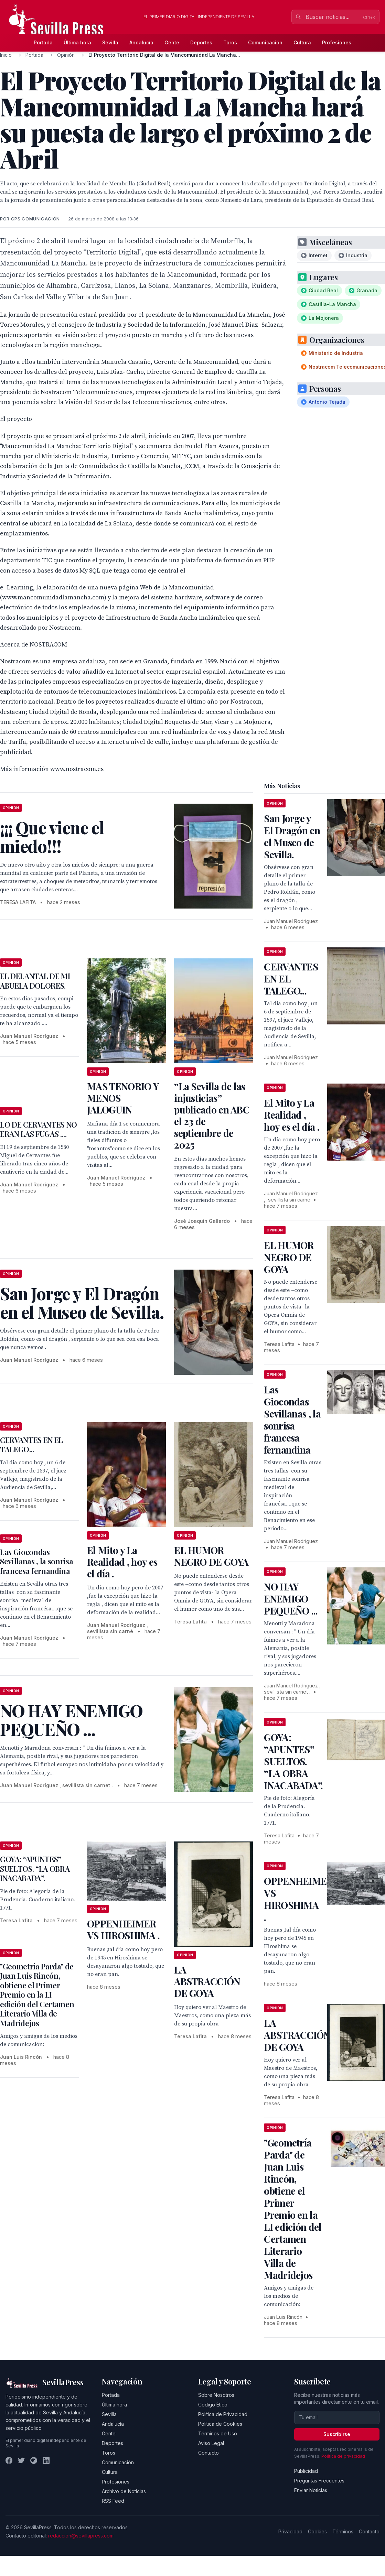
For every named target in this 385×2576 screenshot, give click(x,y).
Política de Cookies (220, 2424)
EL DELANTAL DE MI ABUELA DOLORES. (35, 981)
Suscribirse (336, 2434)
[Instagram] (33, 2460)
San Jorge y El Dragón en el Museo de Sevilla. (292, 836)
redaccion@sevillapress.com (81, 2536)
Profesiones (336, 42)
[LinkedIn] (46, 2460)
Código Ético (212, 2404)
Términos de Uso (217, 2433)
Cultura (302, 42)
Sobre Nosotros (216, 2395)
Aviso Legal (211, 2443)
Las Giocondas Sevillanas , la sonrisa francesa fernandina (36, 1561)
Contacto (208, 2453)
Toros (230, 42)
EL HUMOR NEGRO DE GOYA (211, 1556)
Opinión (66, 55)
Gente (171, 42)
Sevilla (110, 42)
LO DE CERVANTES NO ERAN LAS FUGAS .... (38, 1129)
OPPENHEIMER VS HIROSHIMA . (123, 1929)
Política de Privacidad (222, 2414)
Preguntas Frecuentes (319, 2480)
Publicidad (306, 2471)
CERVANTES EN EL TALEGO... (31, 1445)
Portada (43, 42)
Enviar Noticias (310, 2490)
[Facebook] (9, 2460)
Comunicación (265, 42)
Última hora (77, 42)
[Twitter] (21, 2460)
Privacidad (290, 2531)
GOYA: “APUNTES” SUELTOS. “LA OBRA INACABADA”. (34, 1868)
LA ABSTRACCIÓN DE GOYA (207, 1981)
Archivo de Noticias (124, 2491)
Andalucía (141, 42)
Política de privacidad (343, 2456)
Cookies (317, 2531)
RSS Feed (113, 2501)
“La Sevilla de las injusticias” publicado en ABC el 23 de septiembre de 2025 (211, 1115)
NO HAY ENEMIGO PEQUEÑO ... (291, 1598)
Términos (342, 2531)
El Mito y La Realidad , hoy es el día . (122, 1562)
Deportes (201, 42)
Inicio (6, 55)
